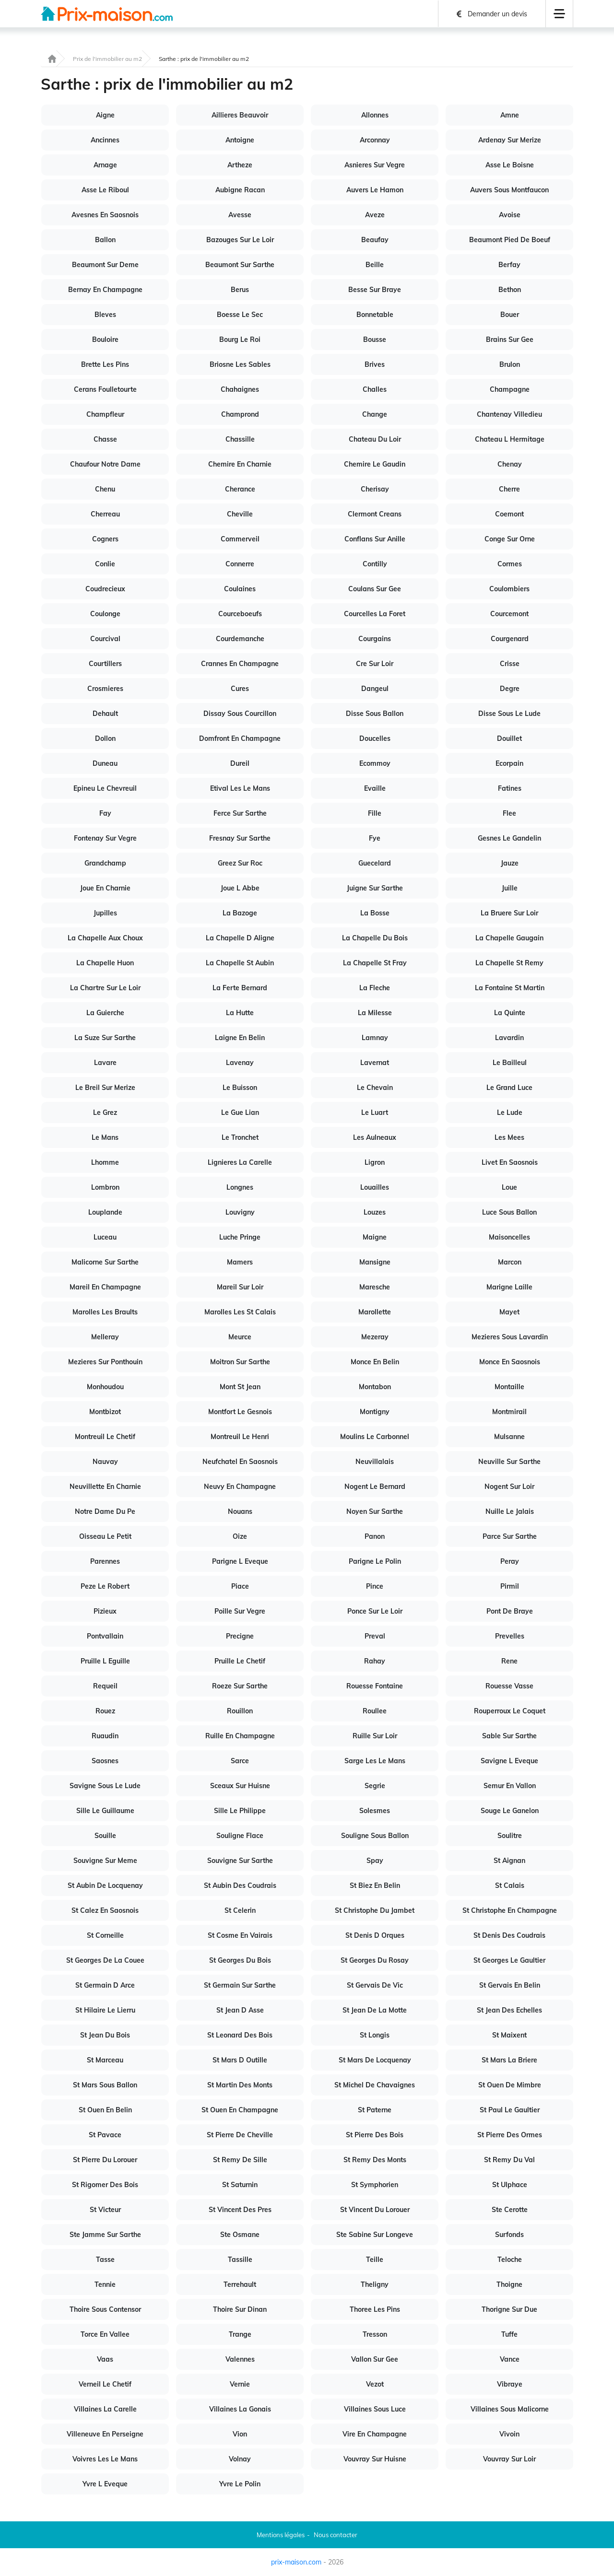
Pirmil (509, 1586)
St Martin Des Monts (239, 2085)
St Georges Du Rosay (375, 1960)
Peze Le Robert (105, 1586)
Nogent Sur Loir (509, 1486)
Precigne (240, 1636)
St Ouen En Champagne (239, 2110)
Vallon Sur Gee (374, 2359)
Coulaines (240, 589)
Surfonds (509, 2234)
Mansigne (374, 1262)
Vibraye (509, 2384)
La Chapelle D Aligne (240, 938)
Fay (105, 813)
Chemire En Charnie (240, 464)
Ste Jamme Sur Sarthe (105, 2234)
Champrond (240, 414)
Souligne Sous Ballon (375, 1835)
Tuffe (509, 2334)
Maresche (374, 1287)
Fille (374, 813)
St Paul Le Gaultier (510, 2110)
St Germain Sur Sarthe (240, 1985)
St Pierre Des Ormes (509, 2135)
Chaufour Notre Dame (105, 464)
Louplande (105, 1212)
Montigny (375, 1411)
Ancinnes (105, 140)
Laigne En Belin (240, 1037)
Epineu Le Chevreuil (105, 788)
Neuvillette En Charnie (105, 1486)
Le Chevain (375, 1087)
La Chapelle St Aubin (240, 963)
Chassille (240, 439)
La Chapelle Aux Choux (105, 938)
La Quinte (509, 1012)
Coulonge (105, 613)
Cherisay (375, 489)
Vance (510, 2359)
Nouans (240, 1511)
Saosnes (105, 1760)
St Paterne (374, 2110)
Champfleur (105, 414)
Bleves (105, 314)
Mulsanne (509, 1436)
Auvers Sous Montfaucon (509, 190)
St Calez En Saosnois (105, 1910)
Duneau (105, 763)
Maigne (375, 1237)
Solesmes (374, 1810)
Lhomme (105, 1162)
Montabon (375, 1386)
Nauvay (105, 1461)
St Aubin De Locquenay (105, 1885)
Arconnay (375, 140)
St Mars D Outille (240, 2060)
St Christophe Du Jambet (374, 1910)
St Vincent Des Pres (240, 2209)
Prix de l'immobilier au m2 (107, 58)
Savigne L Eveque (509, 1760)
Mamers (240, 1262)
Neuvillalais (374, 1461)
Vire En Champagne (374, 2434)
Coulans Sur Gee (374, 589)
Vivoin (509, 2434)
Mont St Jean (240, 1386)
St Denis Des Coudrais (509, 1935)
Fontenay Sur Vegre (105, 838)
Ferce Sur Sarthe (240, 813)
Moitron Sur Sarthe (240, 1362)
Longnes (239, 1187)
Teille (374, 2259)
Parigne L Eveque (240, 1561)
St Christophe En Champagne (509, 1910)
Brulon (509, 364)
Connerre (239, 564)
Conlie (105, 564)
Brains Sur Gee (509, 339)
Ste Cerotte (510, 2209)
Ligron (375, 1162)
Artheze (239, 165)
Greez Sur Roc (240, 863)
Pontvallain (105, 1636)
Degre (510, 688)
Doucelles (374, 738)
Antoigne (239, 140)
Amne (509, 115)
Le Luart (374, 1112)
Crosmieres (105, 688)
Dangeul (375, 688)
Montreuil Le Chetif (105, 1436)
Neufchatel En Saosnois (240, 1461)
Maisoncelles (509, 1237)
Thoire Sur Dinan (240, 2309)
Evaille (375, 788)
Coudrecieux (105, 589)
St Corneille (105, 1935)
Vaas (105, 2359)
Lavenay (240, 1062)
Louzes (375, 1212)
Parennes (105, 1561)
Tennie (105, 2284)
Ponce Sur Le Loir (374, 1611)
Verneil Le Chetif (105, 2384)
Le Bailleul (510, 1062)
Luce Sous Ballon (509, 1212)
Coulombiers (509, 589)
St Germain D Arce (105, 1985)
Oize (240, 1536)
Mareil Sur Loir (240, 1287)
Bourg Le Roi (239, 339)
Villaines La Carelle (105, 2409)
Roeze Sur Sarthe (240, 1686)
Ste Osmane (240, 2234)
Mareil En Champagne (105, 1287)
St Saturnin (240, 2184)
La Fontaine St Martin (509, 988)
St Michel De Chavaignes (374, 2085)
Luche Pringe (239, 1237)
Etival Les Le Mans (240, 788)
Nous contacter (335, 2535)
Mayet (509, 1312)
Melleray (105, 1337)
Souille (105, 1835)
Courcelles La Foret (374, 613)
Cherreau (105, 514)
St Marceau (105, 2060)
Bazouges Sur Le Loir (240, 239)
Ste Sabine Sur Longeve (374, 2234)
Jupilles (105, 913)
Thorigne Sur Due (509, 2309)
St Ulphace (509, 2184)
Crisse (510, 663)
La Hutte (240, 1012)
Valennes (240, 2359)
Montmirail (509, 1411)
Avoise (509, 215)
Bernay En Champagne (105, 289)
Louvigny (240, 1212)
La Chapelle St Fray (375, 963)
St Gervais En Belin (509, 1985)
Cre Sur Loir (374, 663)
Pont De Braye (509, 1611)
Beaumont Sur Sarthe (239, 264)
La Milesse (375, 1012)
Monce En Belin (375, 1362)
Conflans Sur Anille (374, 539)
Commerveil (240, 539)
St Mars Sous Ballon (105, 2085)
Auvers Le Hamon (374, 190)
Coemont (509, 514)
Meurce (239, 1337)
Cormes (509, 564)
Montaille (509, 1386)
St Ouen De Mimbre (509, 2085)
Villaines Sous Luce (375, 2409)
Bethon (509, 289)
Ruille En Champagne (240, 1736)
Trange (240, 2334)
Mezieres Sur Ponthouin (105, 1362)
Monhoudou (105, 1386)
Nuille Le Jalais (509, 1511)
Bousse (374, 339)
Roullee (375, 1711)
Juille (510, 888)
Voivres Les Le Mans (105, 2459)
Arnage (105, 165)
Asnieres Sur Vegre (374, 165)
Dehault (105, 713)
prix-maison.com (296, 2562)
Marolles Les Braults (105, 1312)
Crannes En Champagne (240, 663)
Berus (240, 289)
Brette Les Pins (105, 364)
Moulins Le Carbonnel (374, 1436)
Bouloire (105, 339)
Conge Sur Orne (509, 539)
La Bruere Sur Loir (509, 913)
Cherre (509, 489)
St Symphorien (374, 2184)
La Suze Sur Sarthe (105, 1037)
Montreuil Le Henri (240, 1436)
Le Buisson (240, 1087)
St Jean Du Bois (105, 2035)
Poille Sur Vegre (239, 1611)
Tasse (105, 2259)
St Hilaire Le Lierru (105, 2010)
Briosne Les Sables (240, 364)
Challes (375, 389)
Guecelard (374, 863)
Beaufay (375, 239)
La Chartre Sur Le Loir (105, 988)
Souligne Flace (239, 1835)
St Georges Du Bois (240, 1960)
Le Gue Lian (240, 1112)
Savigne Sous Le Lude (105, 1785)
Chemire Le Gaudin (374, 464)
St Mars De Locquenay (375, 2060)
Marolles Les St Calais (240, 1312)
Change (374, 414)
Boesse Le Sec (240, 314)
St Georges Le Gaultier (509, 1960)
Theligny (375, 2284)
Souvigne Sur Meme (105, 1860)
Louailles (374, 1187)
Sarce (240, 1760)
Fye (374, 838)
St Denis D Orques (374, 1935)
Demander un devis (497, 14)
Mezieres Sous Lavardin (510, 1337)
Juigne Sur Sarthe (375, 888)
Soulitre (509, 1835)
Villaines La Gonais (240, 2409)
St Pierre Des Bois (374, 2135)
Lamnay (375, 1037)
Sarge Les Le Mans (374, 1760)
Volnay (240, 2459)
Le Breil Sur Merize (105, 1087)
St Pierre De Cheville (240, 2135)
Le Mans (105, 1137)
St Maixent (509, 2035)
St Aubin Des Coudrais (240, 1885)
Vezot (375, 2384)
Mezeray (375, 1337)
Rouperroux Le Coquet (509, 1711)
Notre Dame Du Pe (105, 1511)
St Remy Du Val (509, 2159)
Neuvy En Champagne (240, 1486)
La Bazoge (240, 913)
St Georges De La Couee (105, 1960)
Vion (240, 2434)
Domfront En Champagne (240, 738)
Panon (375, 1536)
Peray (509, 1561)
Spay (374, 1860)
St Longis (375, 2035)
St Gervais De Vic (375, 1985)
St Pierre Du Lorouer (105, 2159)
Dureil (239, 763)
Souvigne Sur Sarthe (240, 1860)
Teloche (509, 2259)
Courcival (105, 638)
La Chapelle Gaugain (509, 938)
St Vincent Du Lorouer (375, 2209)
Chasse (105, 439)
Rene (509, 1661)
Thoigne (509, 2284)
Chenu (105, 489)
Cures (240, 688)
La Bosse (375, 913)
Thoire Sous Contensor (105, 2309)
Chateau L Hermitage (509, 439)
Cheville (240, 514)
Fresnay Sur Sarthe (240, 838)
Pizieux (105, 1611)
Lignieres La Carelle (240, 1162)
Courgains (374, 638)
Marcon (509, 1262)
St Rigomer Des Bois (105, 2184)
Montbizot (105, 1411)
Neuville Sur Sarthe (509, 1461)
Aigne (105, 115)
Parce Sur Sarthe (510, 1536)
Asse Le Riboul (105, 190)
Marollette (374, 1312)
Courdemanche (240, 638)
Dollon (105, 738)
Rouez (105, 1711)
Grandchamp (105, 863)
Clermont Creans (374, 514)
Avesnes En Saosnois (105, 215)
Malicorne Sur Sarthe (105, 1262)
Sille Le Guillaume (105, 1810)
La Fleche (374, 988)
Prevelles (509, 1636)
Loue (509, 1187)
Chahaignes (240, 389)
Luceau (105, 1237)
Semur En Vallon (510, 1785)
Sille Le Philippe (240, 1810)
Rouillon (240, 1711)
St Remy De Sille (240, 2159)
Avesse (239, 215)
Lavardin (509, 1037)
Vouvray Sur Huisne (374, 2459)
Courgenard (510, 638)
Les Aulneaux (374, 1137)
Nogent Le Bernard (374, 1486)
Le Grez (105, 1112)
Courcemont (509, 613)
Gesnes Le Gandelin (509, 838)
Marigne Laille (509, 1287)
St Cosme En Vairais (240, 1935)
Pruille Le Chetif (239, 1661)
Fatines (509, 788)
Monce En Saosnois (509, 1362)
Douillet (509, 738)
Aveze (375, 215)
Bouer (509, 314)
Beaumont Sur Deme (105, 264)
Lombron (105, 1187)
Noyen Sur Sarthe (374, 1511)
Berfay (509, 264)
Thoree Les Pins (375, 2309)
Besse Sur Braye (374, 289)
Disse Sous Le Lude (509, 713)
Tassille (240, 2259)
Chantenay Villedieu (509, 414)
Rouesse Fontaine (374, 1686)
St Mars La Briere (509, 2060)
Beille (375, 264)
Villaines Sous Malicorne (510, 2409)
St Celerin (240, 1910)
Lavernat (374, 1062)
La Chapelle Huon (105, 963)
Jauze (510, 863)
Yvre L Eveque (105, 2484)
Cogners (105, 539)
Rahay (374, 1661)
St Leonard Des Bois (239, 2035)
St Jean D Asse (240, 2010)
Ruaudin (105, 1736)
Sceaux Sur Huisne (240, 1785)
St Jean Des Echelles (509, 2010)
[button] (559, 13)
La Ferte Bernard (240, 988)
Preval (375, 1636)
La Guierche (105, 1012)
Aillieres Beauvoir (240, 115)
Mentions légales (281, 2535)
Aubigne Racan (240, 190)
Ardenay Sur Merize (509, 140)
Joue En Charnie (105, 888)
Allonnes (375, 115)
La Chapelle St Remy (509, 963)
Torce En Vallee (105, 2334)
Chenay (509, 464)
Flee (509, 813)
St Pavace (105, 2135)
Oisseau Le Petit (105, 1536)
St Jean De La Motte (374, 2010)
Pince (374, 1586)
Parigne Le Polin (375, 1561)
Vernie (240, 2384)
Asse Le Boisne (509, 165)
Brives (375, 364)
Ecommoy (374, 763)
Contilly (375, 564)
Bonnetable (374, 314)
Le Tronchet (240, 1137)
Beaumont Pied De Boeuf (509, 239)
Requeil (105, 1686)
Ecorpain (509, 763)
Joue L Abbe (240, 888)
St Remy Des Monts (374, 2159)
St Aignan (509, 1860)
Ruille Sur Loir (375, 1736)
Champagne (510, 389)
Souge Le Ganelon (510, 1810)
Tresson (375, 2334)
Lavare (105, 1062)
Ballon (105, 239)
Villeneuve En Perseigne (105, 2434)
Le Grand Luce (509, 1087)
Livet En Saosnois (510, 1162)
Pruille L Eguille (105, 1661)
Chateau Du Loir (375, 439)
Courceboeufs (240, 613)
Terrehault (240, 2284)
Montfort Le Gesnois (240, 1411)
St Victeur (105, 2209)
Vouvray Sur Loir (509, 2459)
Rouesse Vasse (509, 1686)
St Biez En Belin (375, 1885)
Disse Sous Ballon (374, 713)
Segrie (375, 1785)
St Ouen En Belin (105, 2110)
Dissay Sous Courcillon (239, 713)
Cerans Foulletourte (105, 389)
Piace (240, 1586)
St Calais (509, 1885)
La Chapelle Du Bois (375, 938)
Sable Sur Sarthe (509, 1736)
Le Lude (509, 1112)
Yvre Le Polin (239, 2484)
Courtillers (105, 663)
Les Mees (509, 1137)
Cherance (240, 489)
